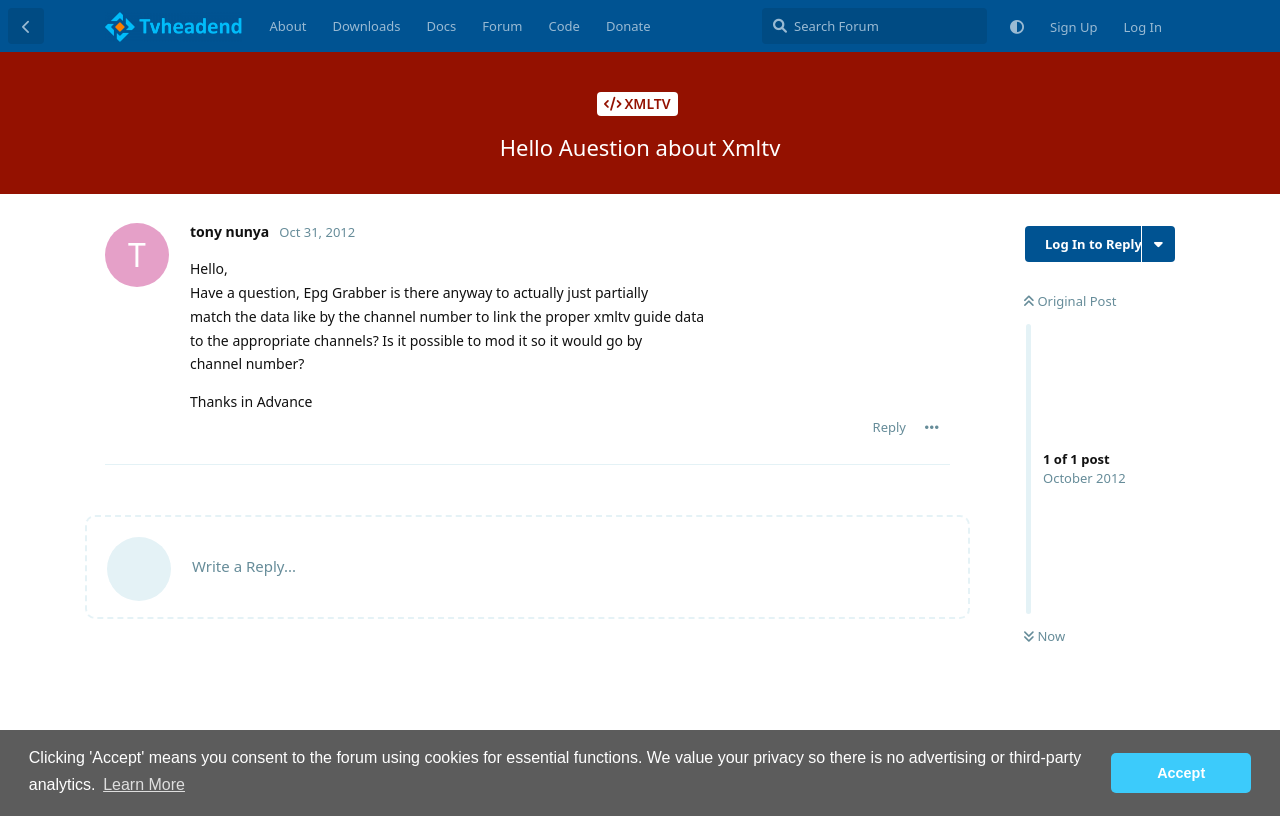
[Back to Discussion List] (26, 26)
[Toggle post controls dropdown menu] (932, 427)
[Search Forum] (874, 26)
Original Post (1070, 301)
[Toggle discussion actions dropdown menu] (1158, 244)
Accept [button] (1181, 773)
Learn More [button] (144, 784)
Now (1044, 636)
